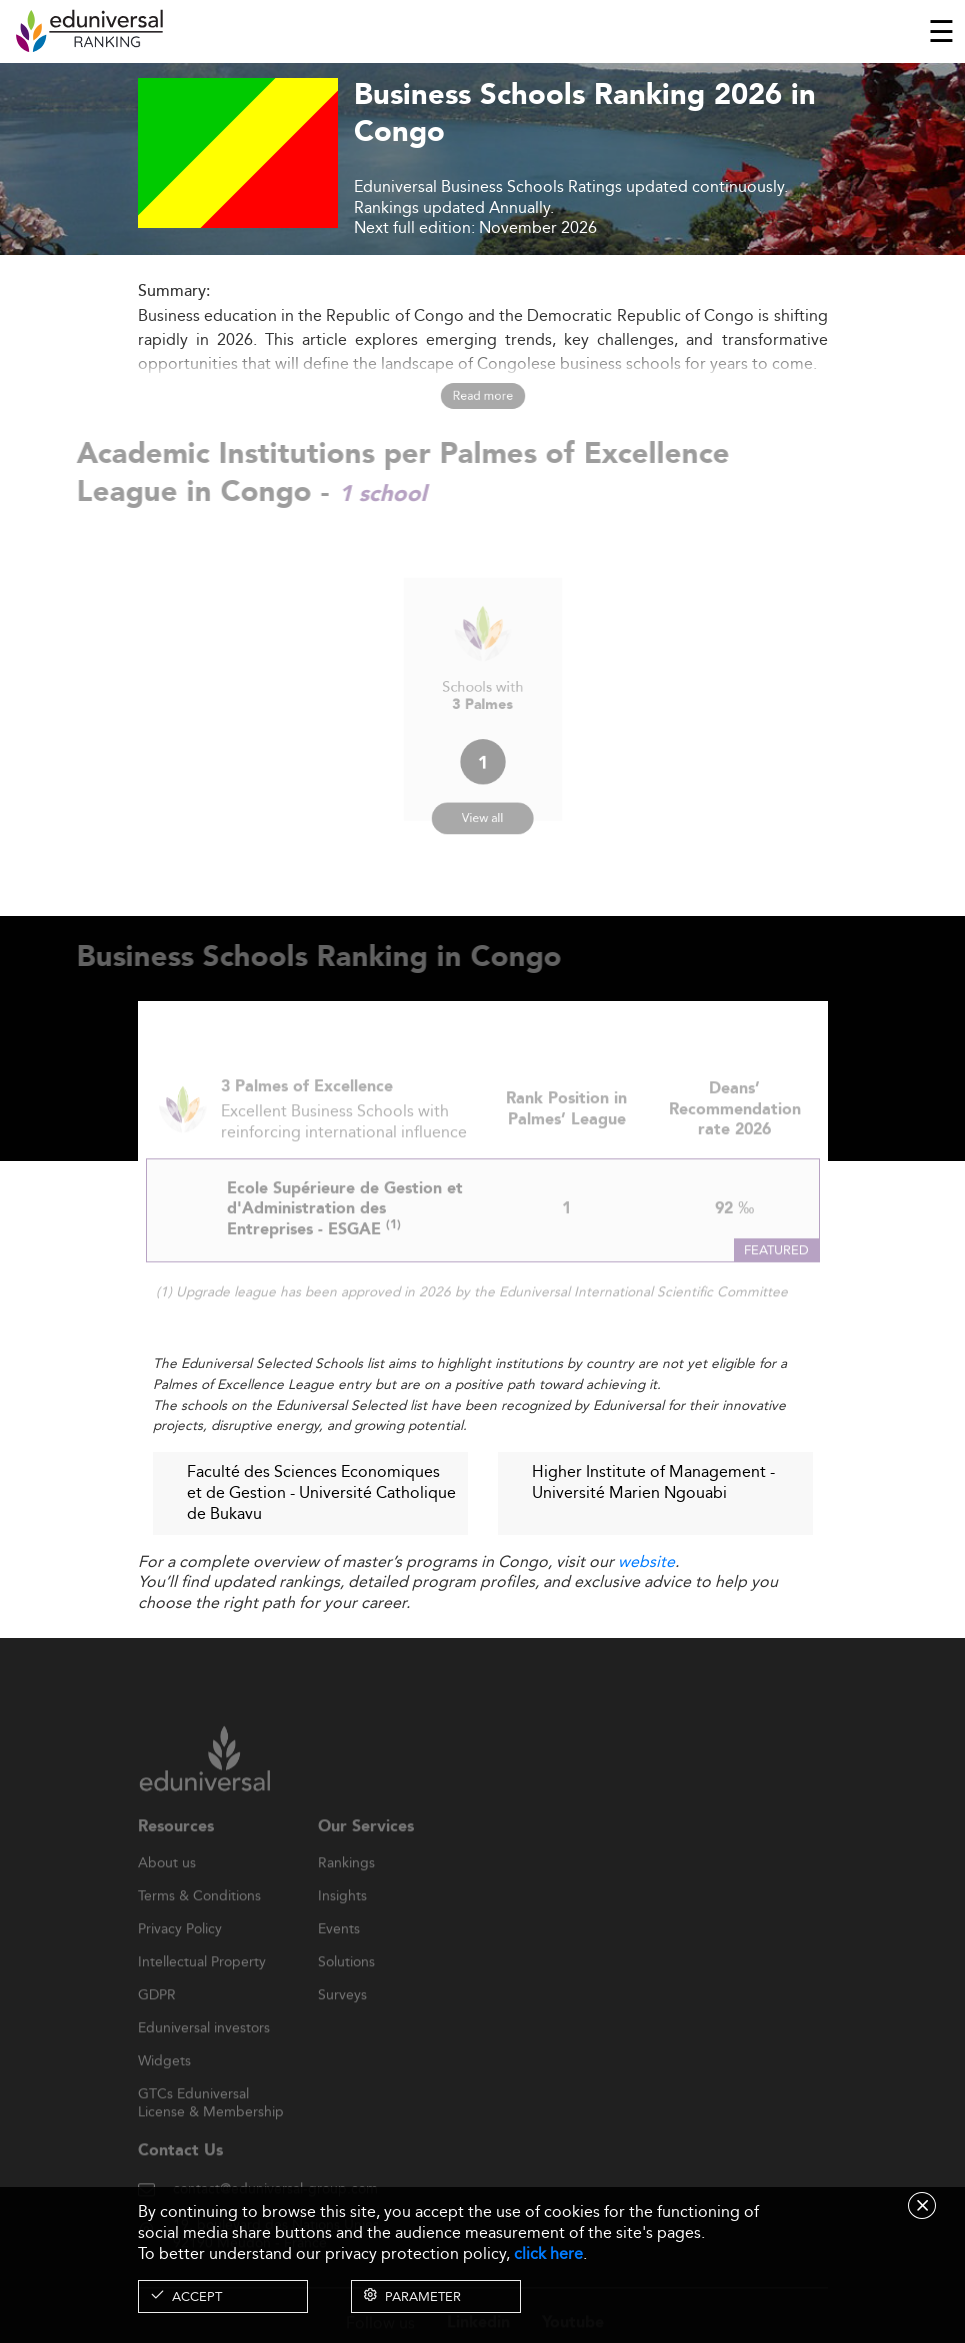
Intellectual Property (202, 1988)
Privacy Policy (180, 1955)
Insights (342, 1922)
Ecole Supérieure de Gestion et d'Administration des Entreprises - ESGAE (345, 1235)
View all (483, 803)
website (646, 1561)
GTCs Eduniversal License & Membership (211, 2120)
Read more (482, 396)
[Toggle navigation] (941, 31)
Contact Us (180, 2176)
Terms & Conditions (199, 1922)
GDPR (157, 2021)
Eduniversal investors (204, 2054)
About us (167, 1889)
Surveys (342, 2021)
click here (548, 2253)
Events (339, 1955)
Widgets (164, 2087)
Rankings (346, 1889)
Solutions (346, 1988)
